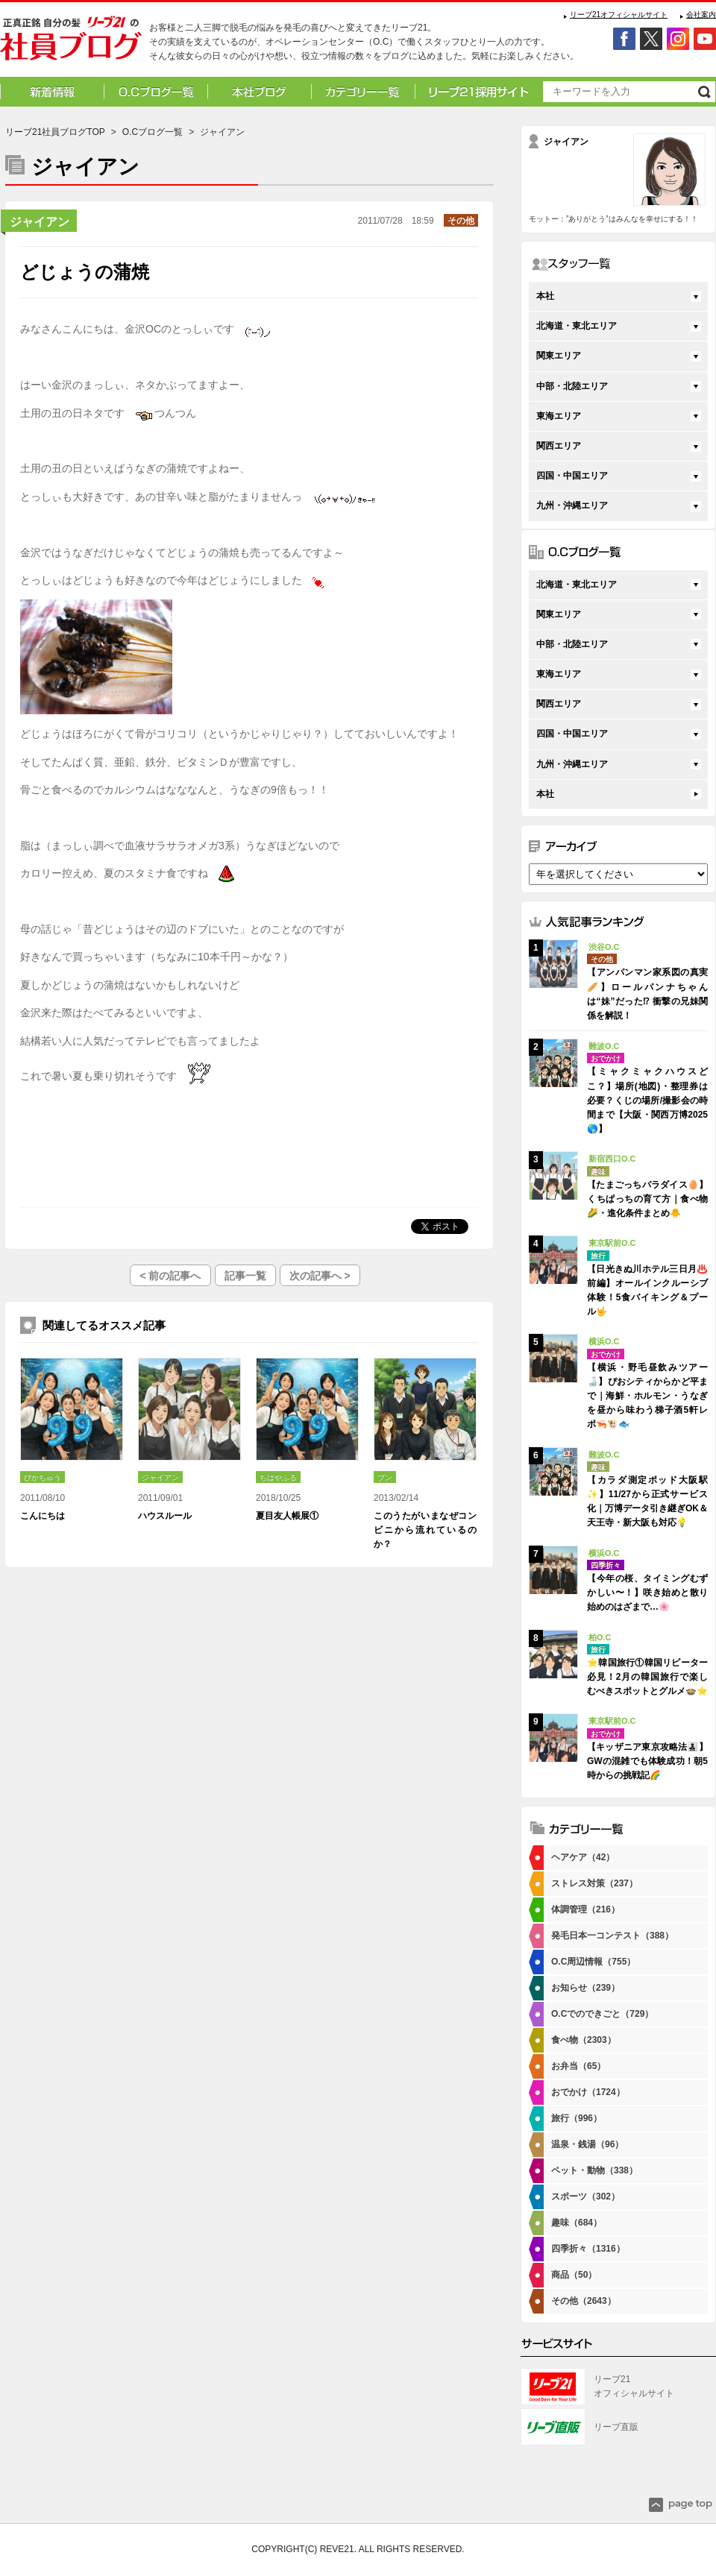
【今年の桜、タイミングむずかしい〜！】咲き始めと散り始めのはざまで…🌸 (647, 1592)
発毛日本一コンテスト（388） (612, 1935)
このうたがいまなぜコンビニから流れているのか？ (425, 1530)
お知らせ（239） (585, 1988)
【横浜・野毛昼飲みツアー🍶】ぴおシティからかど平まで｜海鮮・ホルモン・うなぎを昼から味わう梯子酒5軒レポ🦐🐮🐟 (647, 1396)
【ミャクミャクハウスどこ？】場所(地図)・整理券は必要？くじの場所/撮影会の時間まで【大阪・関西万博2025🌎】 (647, 1100)
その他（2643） (583, 2301)
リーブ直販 (616, 2427)
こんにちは (42, 1516)
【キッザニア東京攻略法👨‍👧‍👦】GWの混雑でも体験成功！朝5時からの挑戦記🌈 (647, 1761)
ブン (384, 1477)
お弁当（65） (578, 2066)
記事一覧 (245, 1276)
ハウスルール (165, 1516)
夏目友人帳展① (287, 1516)
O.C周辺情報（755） (593, 1961)
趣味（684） (576, 2222)
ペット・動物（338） (594, 2170)
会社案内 (701, 14)
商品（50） (574, 2275)
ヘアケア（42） (583, 1857)
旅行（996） (576, 2118)
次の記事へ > (320, 1276)
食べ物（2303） (583, 2040)
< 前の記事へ (170, 1276)
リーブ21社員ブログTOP (55, 132)
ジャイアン (39, 221)
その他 (461, 220)
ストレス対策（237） (594, 1883)
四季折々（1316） (588, 2248)
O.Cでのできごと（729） (602, 2014)
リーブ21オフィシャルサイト (619, 14)
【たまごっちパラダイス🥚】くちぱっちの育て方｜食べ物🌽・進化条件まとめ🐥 (647, 1199)
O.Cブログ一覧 (152, 132)
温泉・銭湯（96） (587, 2144)
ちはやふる (278, 1477)
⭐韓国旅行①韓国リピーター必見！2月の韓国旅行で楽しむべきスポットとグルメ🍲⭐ (647, 1676)
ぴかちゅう (42, 1477)
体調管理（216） (585, 1909)
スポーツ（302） (585, 2196)
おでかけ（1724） (588, 2092)
